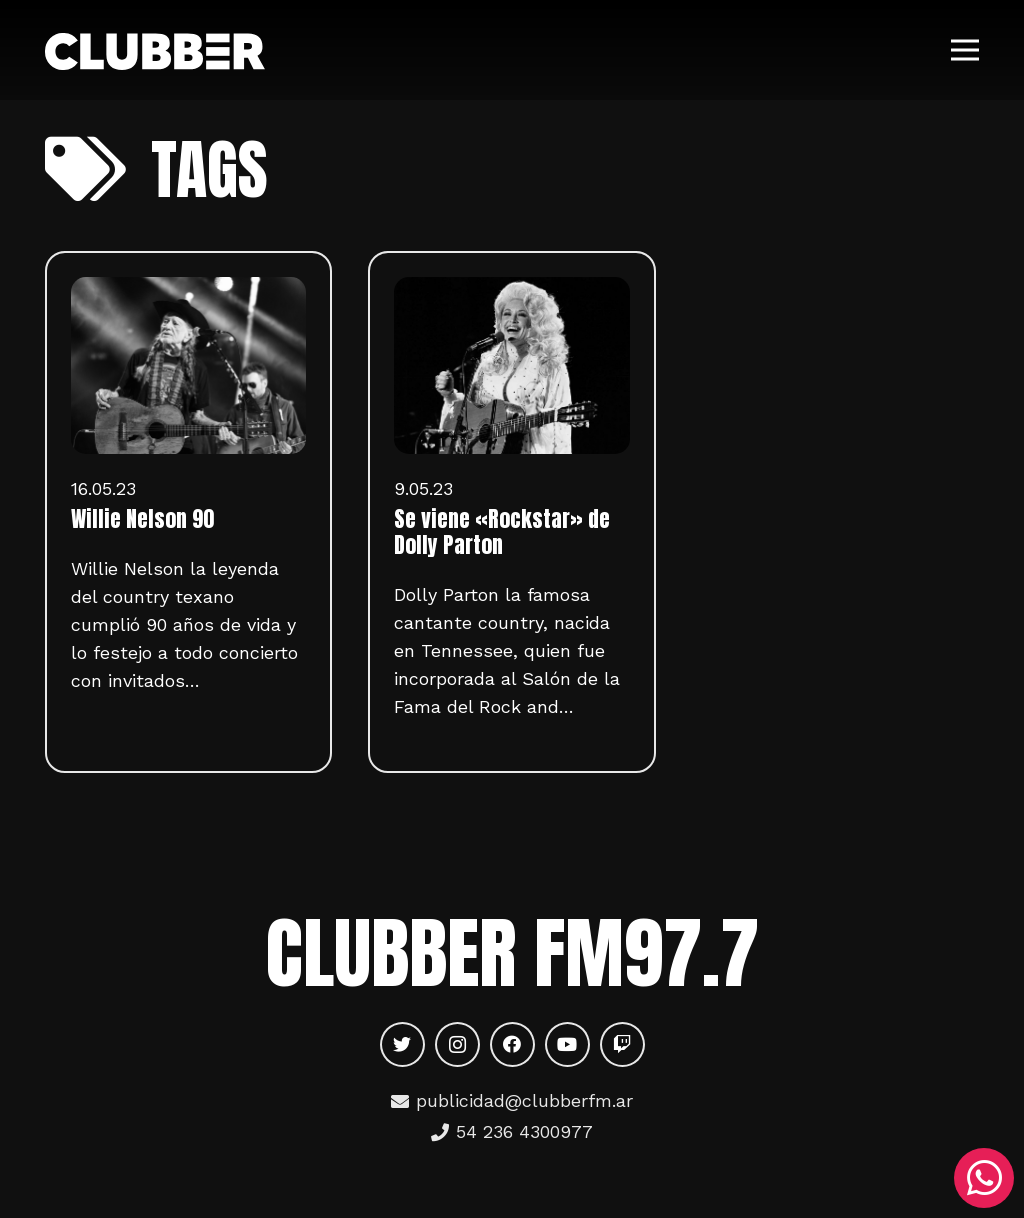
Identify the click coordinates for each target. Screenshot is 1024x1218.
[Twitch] (622, 1044)
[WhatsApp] (984, 1178)
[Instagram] (457, 1044)
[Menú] (965, 50)
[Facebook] (512, 1044)
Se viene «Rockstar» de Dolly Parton (502, 532)
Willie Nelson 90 (142, 519)
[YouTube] (567, 1044)
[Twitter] (402, 1044)
